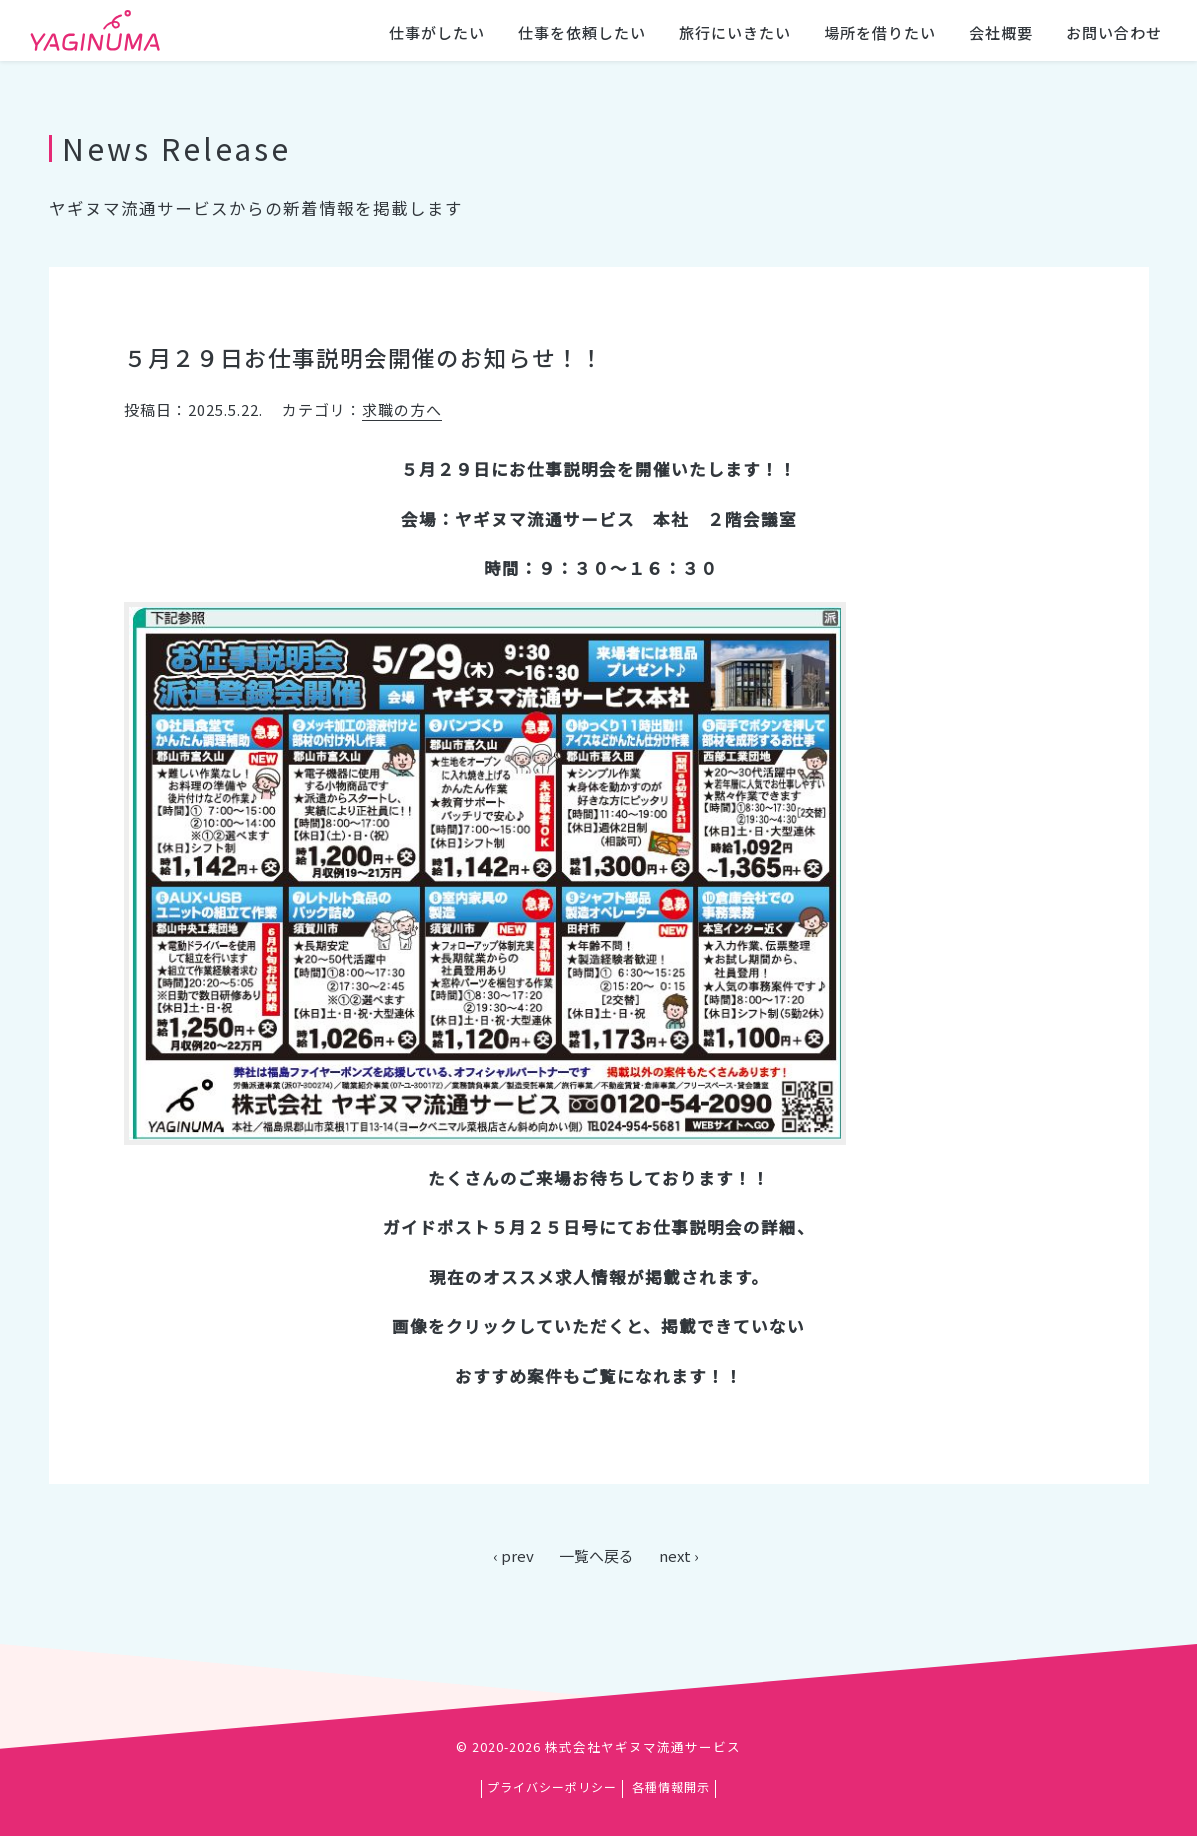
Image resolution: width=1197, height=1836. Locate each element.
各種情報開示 (671, 1786)
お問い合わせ (1114, 32)
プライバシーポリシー (552, 1786)
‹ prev (513, 1555)
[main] (598, 826)
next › (679, 1555)
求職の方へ (402, 409)
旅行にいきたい (735, 32)
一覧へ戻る (596, 1555)
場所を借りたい (880, 32)
